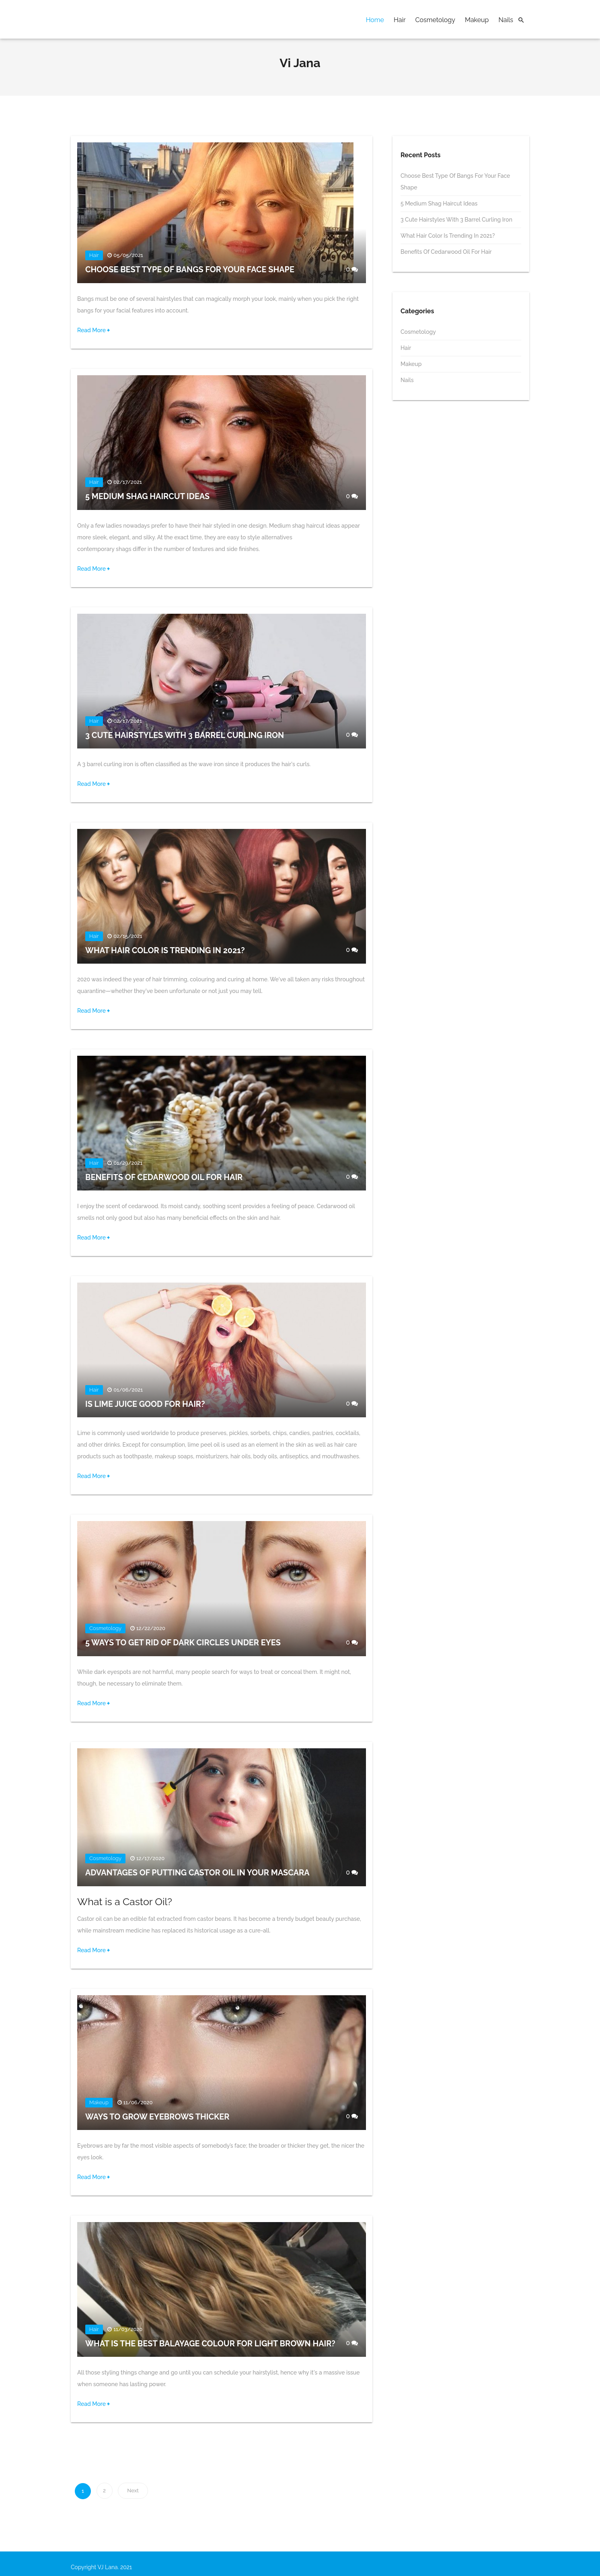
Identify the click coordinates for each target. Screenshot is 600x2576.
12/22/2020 (150, 1629)
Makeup (477, 20)
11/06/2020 (138, 2103)
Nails (505, 20)
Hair (400, 20)
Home (375, 20)
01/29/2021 (127, 1163)
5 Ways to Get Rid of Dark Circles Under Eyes (183, 1643)
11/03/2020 (127, 2330)
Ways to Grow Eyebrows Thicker (157, 2117)
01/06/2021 (128, 1390)
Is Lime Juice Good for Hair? (145, 1404)
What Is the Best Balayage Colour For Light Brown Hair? (211, 2344)
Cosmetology (435, 20)
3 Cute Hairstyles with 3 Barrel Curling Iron (185, 735)
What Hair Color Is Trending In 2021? (165, 951)
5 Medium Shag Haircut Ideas (148, 497)
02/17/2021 (127, 483)
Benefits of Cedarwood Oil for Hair (164, 1177)
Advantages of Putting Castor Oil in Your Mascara (198, 1873)
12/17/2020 (150, 1859)
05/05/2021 (128, 256)
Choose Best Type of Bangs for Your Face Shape (190, 270)
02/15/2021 (127, 936)
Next (133, 2491)
